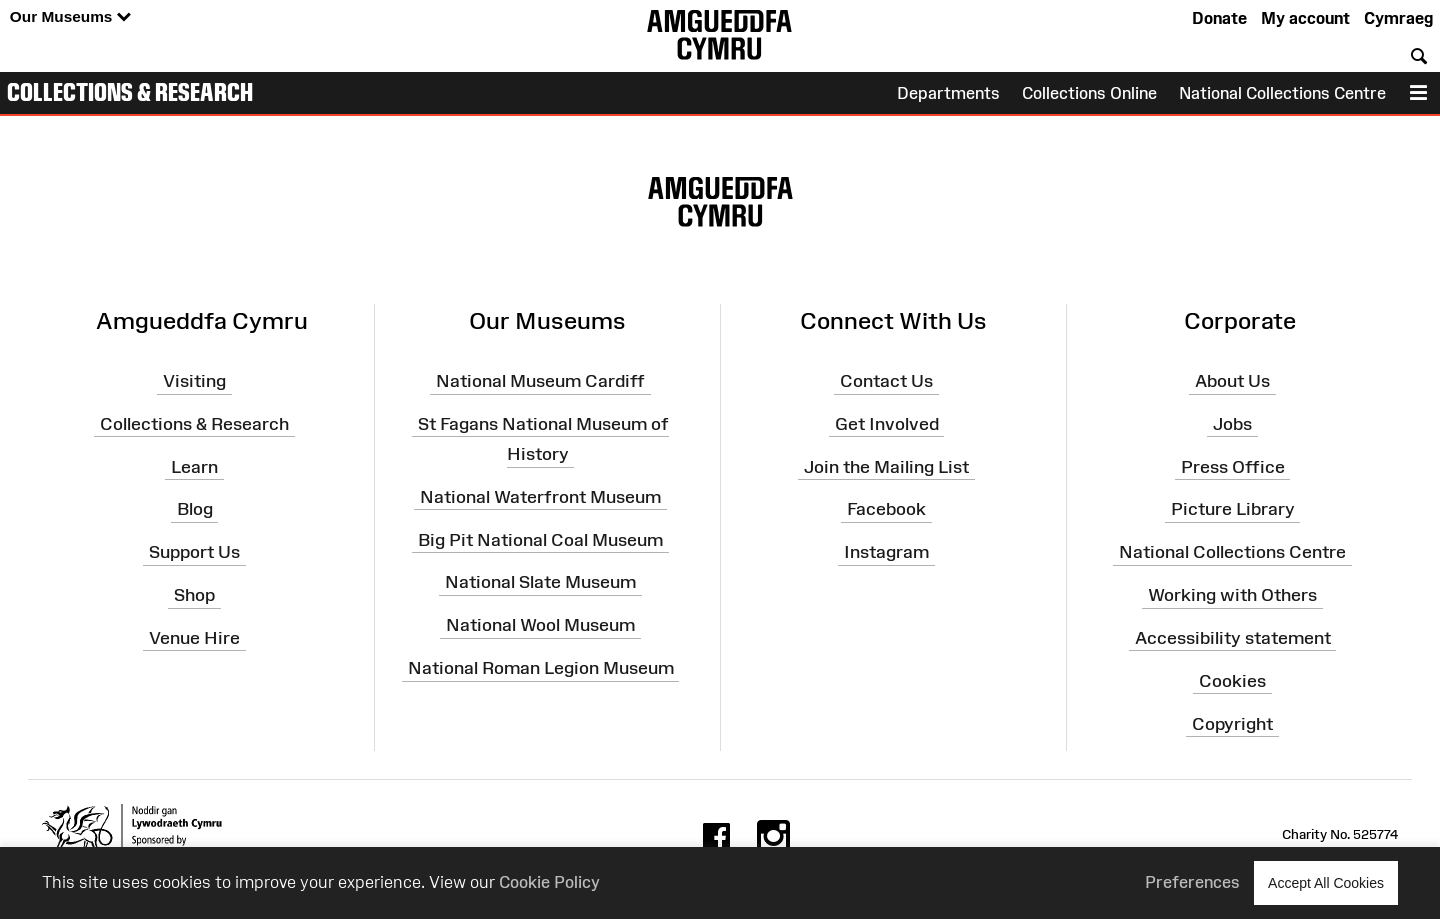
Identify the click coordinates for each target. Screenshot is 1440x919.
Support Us (194, 552)
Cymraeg (1398, 18)
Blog (195, 509)
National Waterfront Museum (540, 497)
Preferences (1192, 882)
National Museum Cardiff (540, 381)
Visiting (194, 381)
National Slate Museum (540, 582)
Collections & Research (130, 92)
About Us (1232, 381)
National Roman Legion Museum (541, 668)
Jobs (1232, 424)
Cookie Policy (549, 882)
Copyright (1232, 723)
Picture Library (1233, 509)
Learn (194, 466)
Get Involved (887, 424)
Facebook (886, 509)
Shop (194, 595)
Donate (1219, 18)
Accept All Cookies (1326, 882)
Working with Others (1232, 595)
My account (1305, 18)
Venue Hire (194, 638)
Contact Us (886, 381)
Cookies (1232, 681)
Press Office (1233, 466)
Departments (948, 93)
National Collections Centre (1282, 93)
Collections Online (1089, 93)
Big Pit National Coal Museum (540, 539)
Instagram (886, 552)
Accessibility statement (1233, 638)
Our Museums (70, 17)
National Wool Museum (540, 625)
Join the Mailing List (886, 466)
